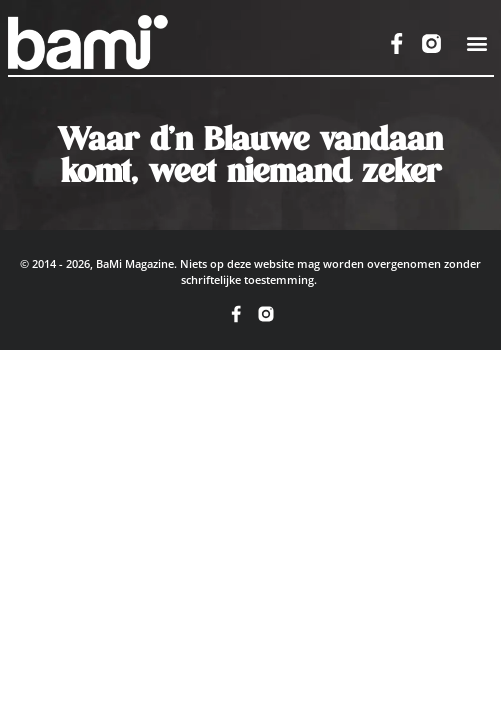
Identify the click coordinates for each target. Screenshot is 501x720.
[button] (476, 43)
